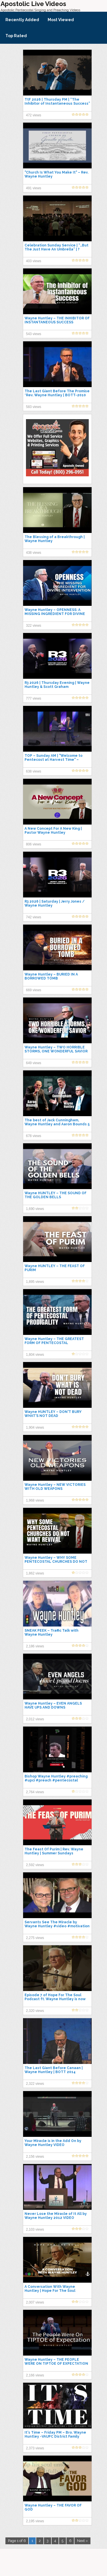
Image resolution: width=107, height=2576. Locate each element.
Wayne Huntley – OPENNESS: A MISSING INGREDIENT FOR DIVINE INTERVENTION (55, 614)
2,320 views (35, 2011)
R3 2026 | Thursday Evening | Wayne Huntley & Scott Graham (57, 685)
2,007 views (35, 2302)
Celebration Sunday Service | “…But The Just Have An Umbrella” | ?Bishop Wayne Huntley (56, 249)
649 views (33, 1063)
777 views (33, 698)
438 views (33, 553)
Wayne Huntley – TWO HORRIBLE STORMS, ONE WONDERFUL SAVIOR (56, 1049)
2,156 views (35, 2157)
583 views (33, 407)
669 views (33, 990)
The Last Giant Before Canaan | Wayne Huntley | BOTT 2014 (54, 2070)
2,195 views (35, 2521)
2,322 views (35, 2084)
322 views (33, 626)
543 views (33, 334)
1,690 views (35, 1209)
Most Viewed (61, 19)
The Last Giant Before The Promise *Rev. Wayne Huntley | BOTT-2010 (57, 393)
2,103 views (35, 2229)
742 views (33, 917)
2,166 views (35, 2375)
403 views (33, 261)
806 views (33, 844)
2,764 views (35, 1792)
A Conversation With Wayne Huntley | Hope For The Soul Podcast (50, 2291)
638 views (33, 771)
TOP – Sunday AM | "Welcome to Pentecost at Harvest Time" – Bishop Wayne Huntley (53, 760)
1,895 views (35, 1282)
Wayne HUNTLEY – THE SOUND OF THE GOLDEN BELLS (55, 1195)
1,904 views (35, 1428)
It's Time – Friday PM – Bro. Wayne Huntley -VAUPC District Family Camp (55, 2436)
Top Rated (16, 35)
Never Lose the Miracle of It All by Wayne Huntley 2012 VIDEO (56, 2216)
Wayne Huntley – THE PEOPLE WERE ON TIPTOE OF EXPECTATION (56, 2362)
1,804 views (35, 1355)
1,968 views (35, 1500)
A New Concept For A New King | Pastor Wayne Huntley (53, 831)
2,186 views (35, 1646)
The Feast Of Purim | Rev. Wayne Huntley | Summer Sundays (54, 1851)
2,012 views (35, 1719)
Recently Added (22, 19)
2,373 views (35, 2448)
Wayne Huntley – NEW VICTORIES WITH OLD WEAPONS (55, 1487)
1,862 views (35, 1573)
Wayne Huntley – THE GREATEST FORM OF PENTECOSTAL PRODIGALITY (54, 1343)
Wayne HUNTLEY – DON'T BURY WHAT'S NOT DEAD (53, 1414)
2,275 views (35, 1938)
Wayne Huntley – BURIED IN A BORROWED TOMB (51, 976)
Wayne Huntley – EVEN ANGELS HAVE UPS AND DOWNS (53, 1705)
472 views (33, 115)
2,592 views (35, 1865)
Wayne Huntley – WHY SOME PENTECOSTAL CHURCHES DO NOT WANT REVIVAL (56, 1562)
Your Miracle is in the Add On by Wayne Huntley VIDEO (53, 2143)
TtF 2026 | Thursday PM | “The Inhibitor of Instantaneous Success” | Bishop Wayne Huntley (57, 103)
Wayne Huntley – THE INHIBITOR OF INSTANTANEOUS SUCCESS (57, 320)
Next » (82, 2541)
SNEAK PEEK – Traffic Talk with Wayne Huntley (51, 1633)
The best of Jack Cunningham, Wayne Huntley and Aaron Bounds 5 (57, 1122)
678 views (33, 1136)
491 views (33, 188)
